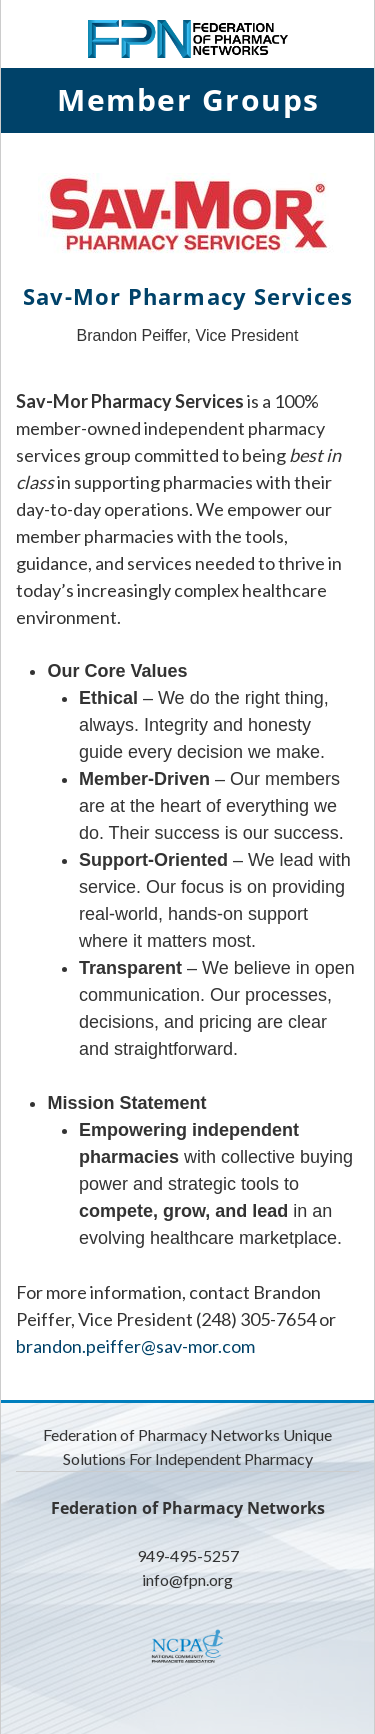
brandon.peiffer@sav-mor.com (135, 1346)
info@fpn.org (187, 1579)
